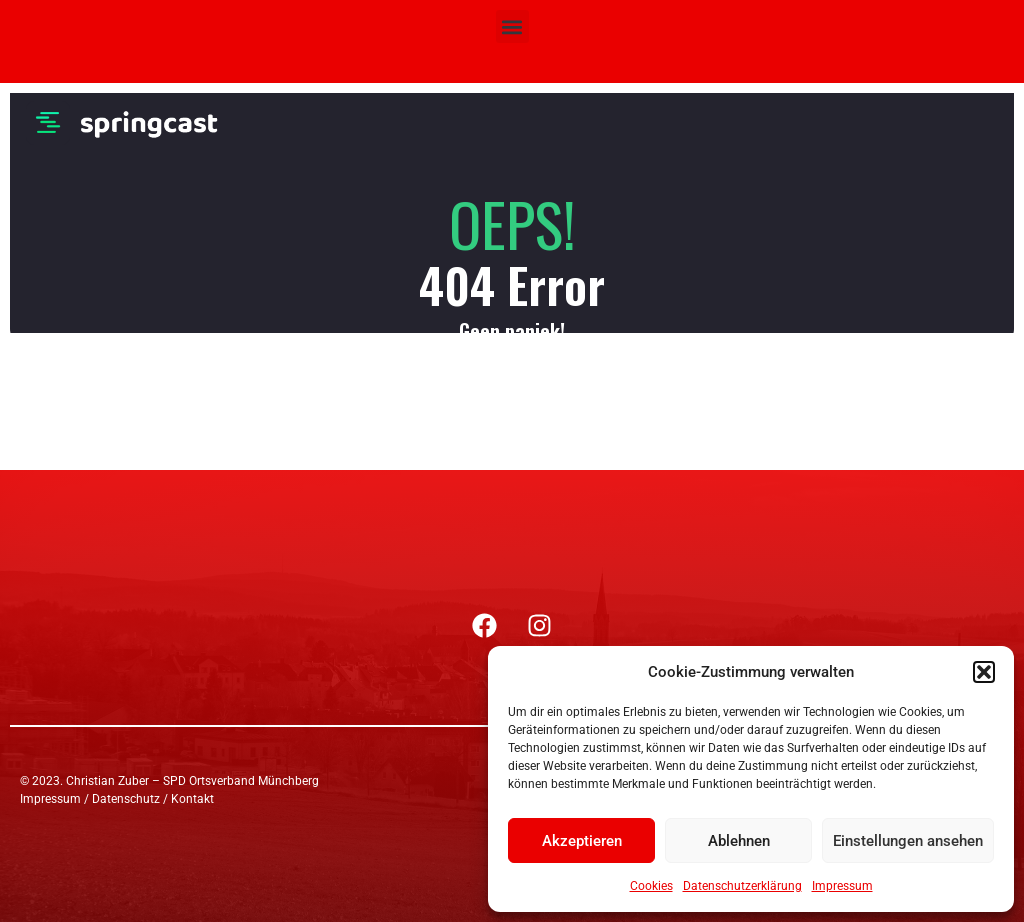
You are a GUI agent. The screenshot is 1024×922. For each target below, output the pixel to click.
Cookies (651, 886)
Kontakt (192, 799)
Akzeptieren (582, 841)
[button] (984, 672)
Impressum (842, 886)
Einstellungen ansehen (908, 841)
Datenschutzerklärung (742, 886)
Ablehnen (739, 841)
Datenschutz (126, 799)
